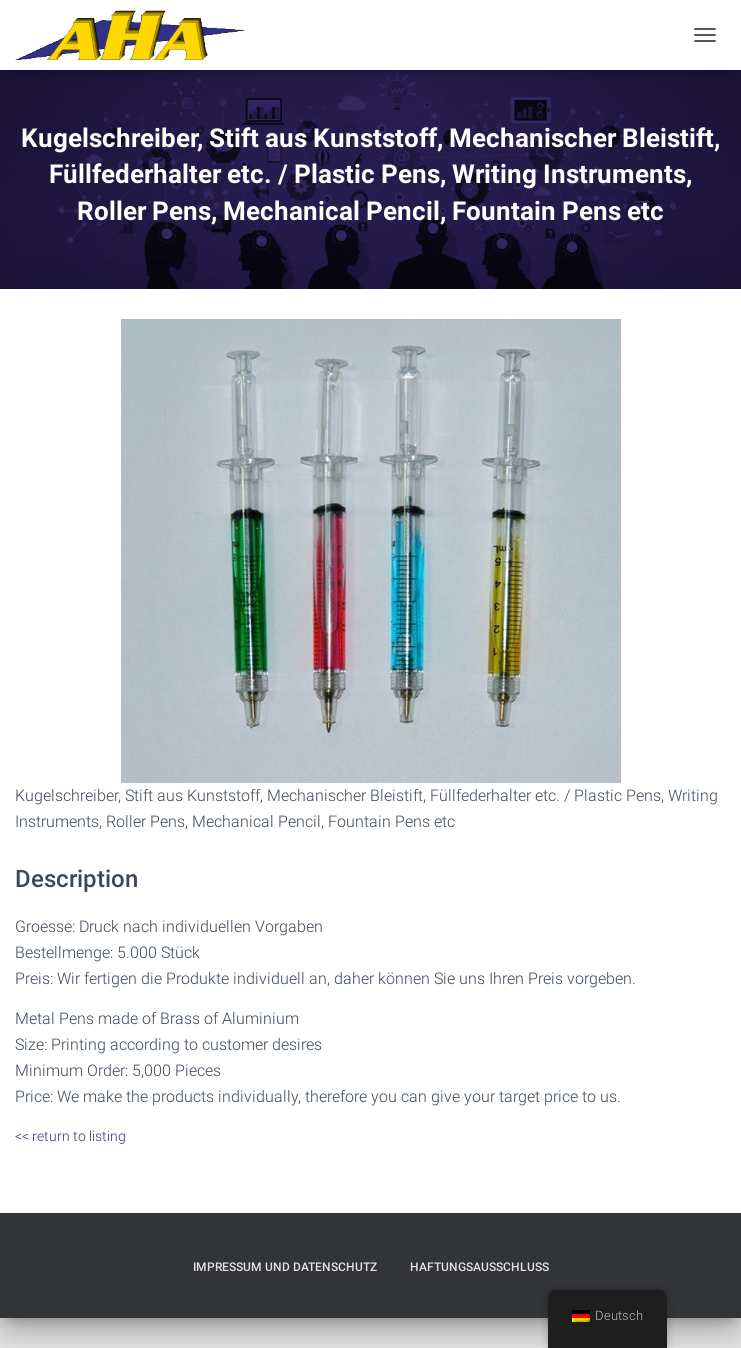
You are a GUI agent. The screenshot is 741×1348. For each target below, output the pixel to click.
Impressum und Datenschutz (285, 1267)
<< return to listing (70, 1136)
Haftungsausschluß (479, 1267)
